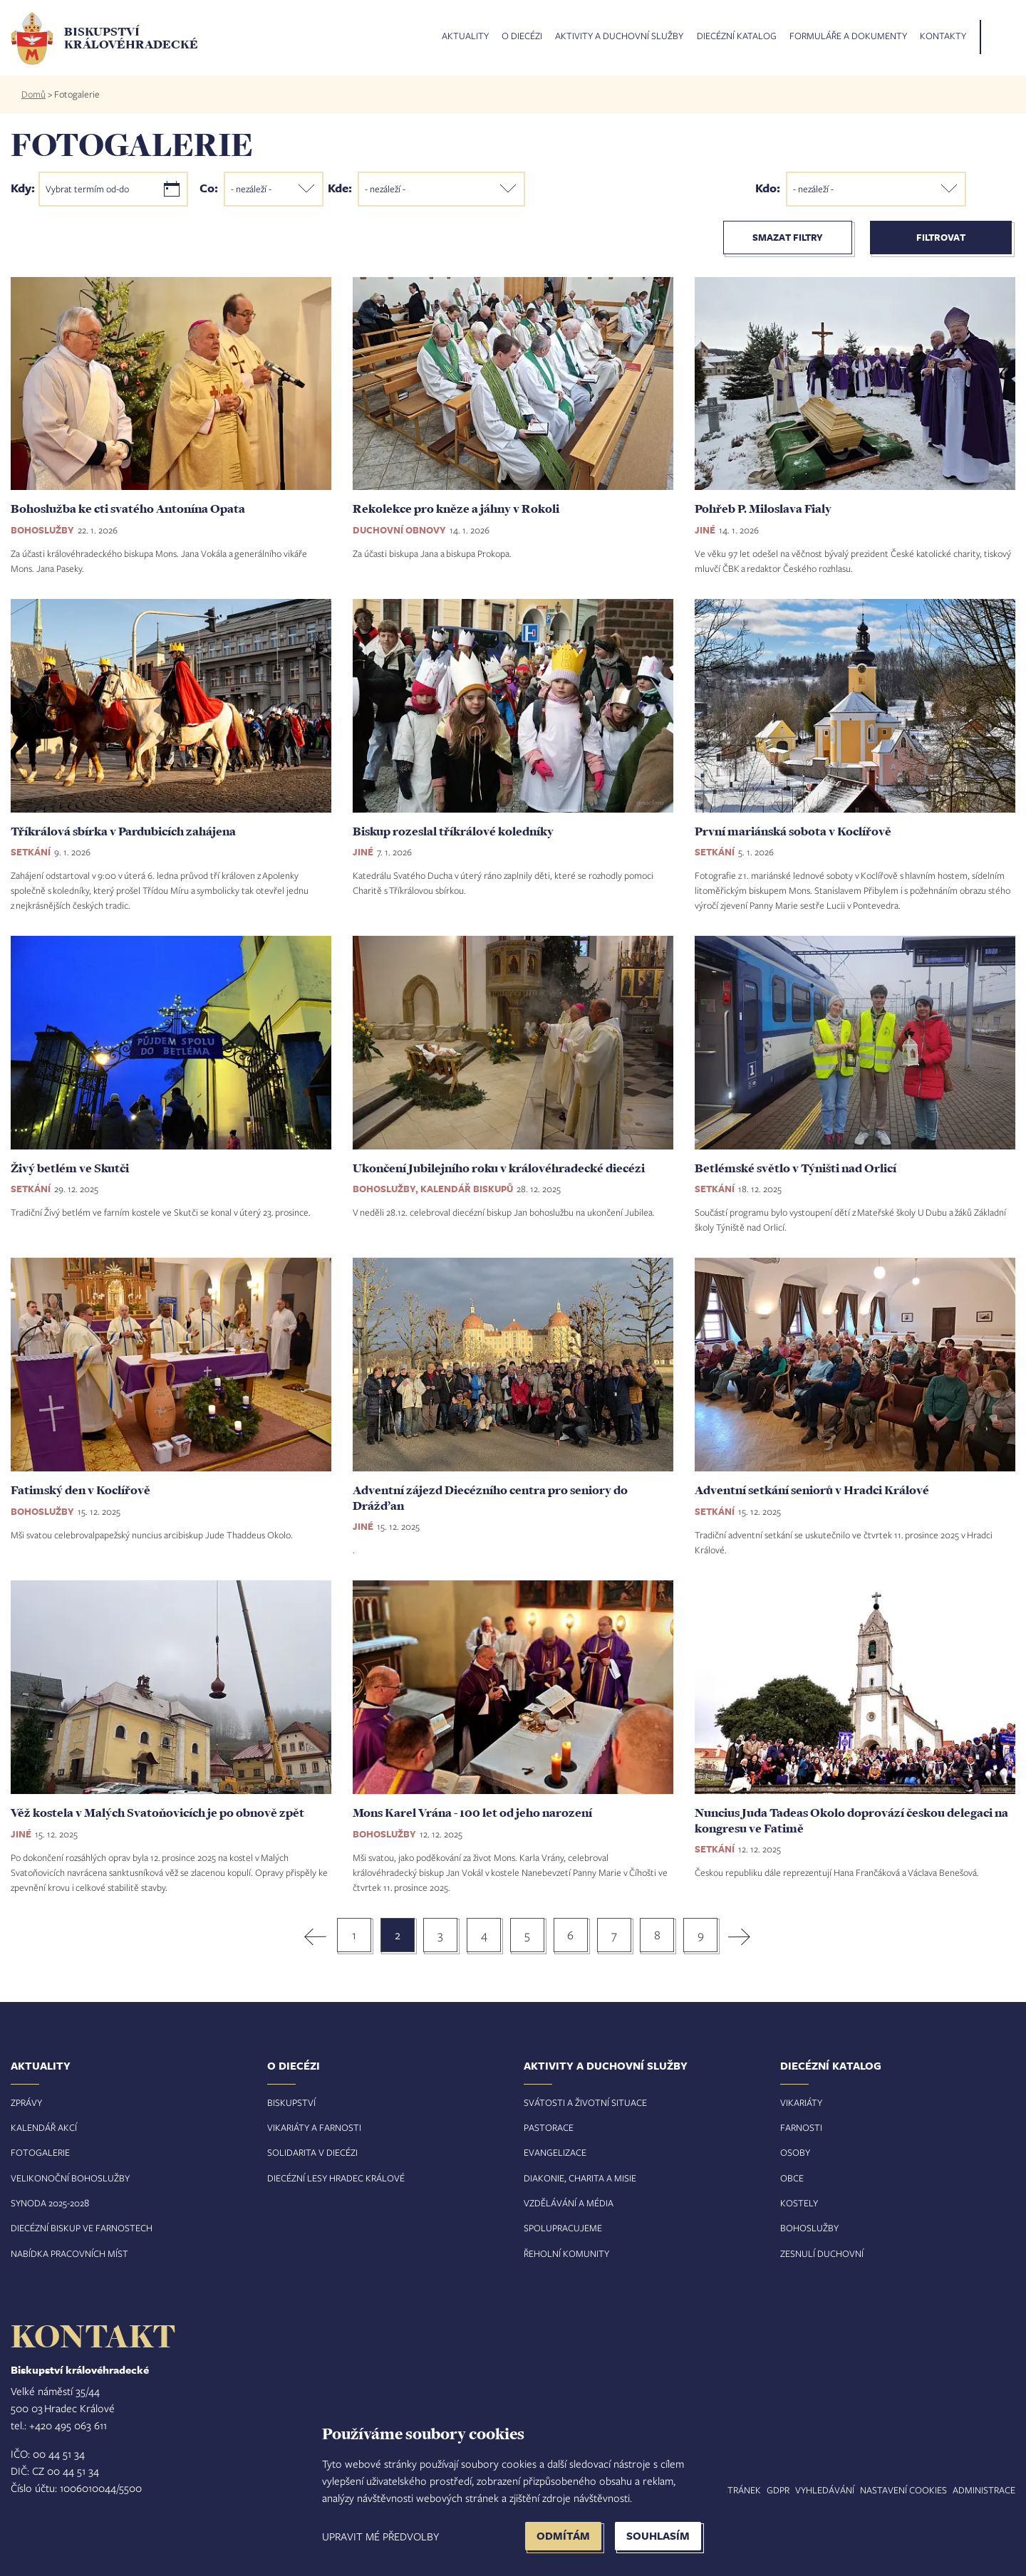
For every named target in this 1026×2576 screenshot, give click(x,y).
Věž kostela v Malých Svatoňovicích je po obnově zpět (157, 1812)
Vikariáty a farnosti (314, 2127)
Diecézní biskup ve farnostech (81, 2227)
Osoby (795, 2152)
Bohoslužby (809, 2227)
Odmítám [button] (563, 2535)
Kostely (799, 2202)
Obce (792, 2177)
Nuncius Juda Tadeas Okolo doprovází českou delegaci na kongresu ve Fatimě (851, 1820)
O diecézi (522, 36)
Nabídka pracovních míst (69, 2253)
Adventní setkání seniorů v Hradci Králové (812, 1489)
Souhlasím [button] (658, 2535)
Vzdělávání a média (568, 2202)
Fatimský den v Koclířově (80, 1489)
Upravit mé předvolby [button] (380, 2536)
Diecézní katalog (737, 36)
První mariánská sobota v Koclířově (793, 831)
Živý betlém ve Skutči (70, 1168)
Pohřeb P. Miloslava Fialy (763, 508)
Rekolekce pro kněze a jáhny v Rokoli (456, 508)
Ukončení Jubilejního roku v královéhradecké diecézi (499, 1168)
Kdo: (767, 187)
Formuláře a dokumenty (848, 36)
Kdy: (23, 187)
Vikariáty (801, 2102)
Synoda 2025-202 (47, 2202)
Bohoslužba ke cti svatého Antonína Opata (128, 508)
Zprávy (26, 2102)
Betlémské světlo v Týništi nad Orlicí (795, 1168)
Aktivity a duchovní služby (619, 36)
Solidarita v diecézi (312, 2152)
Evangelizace (555, 2152)
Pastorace (549, 2127)
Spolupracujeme (563, 2227)
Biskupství (291, 2102)
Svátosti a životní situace (585, 2102)
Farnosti (801, 2127)
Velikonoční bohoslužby (70, 2177)
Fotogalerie (40, 2152)
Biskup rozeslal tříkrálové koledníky (453, 831)
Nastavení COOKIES (903, 2489)
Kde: (340, 187)
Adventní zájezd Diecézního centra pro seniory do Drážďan (490, 1497)
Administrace (984, 2489)
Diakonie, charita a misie (580, 2177)
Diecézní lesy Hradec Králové (336, 2177)
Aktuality (465, 36)
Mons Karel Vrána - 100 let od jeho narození (472, 1812)
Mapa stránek (728, 2489)
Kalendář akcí (44, 2127)
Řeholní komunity (566, 2253)
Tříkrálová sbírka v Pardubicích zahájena (123, 831)
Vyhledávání (824, 2489)
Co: (209, 187)
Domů (33, 94)
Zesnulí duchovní (822, 2253)
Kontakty (943, 36)
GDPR (778, 2489)
